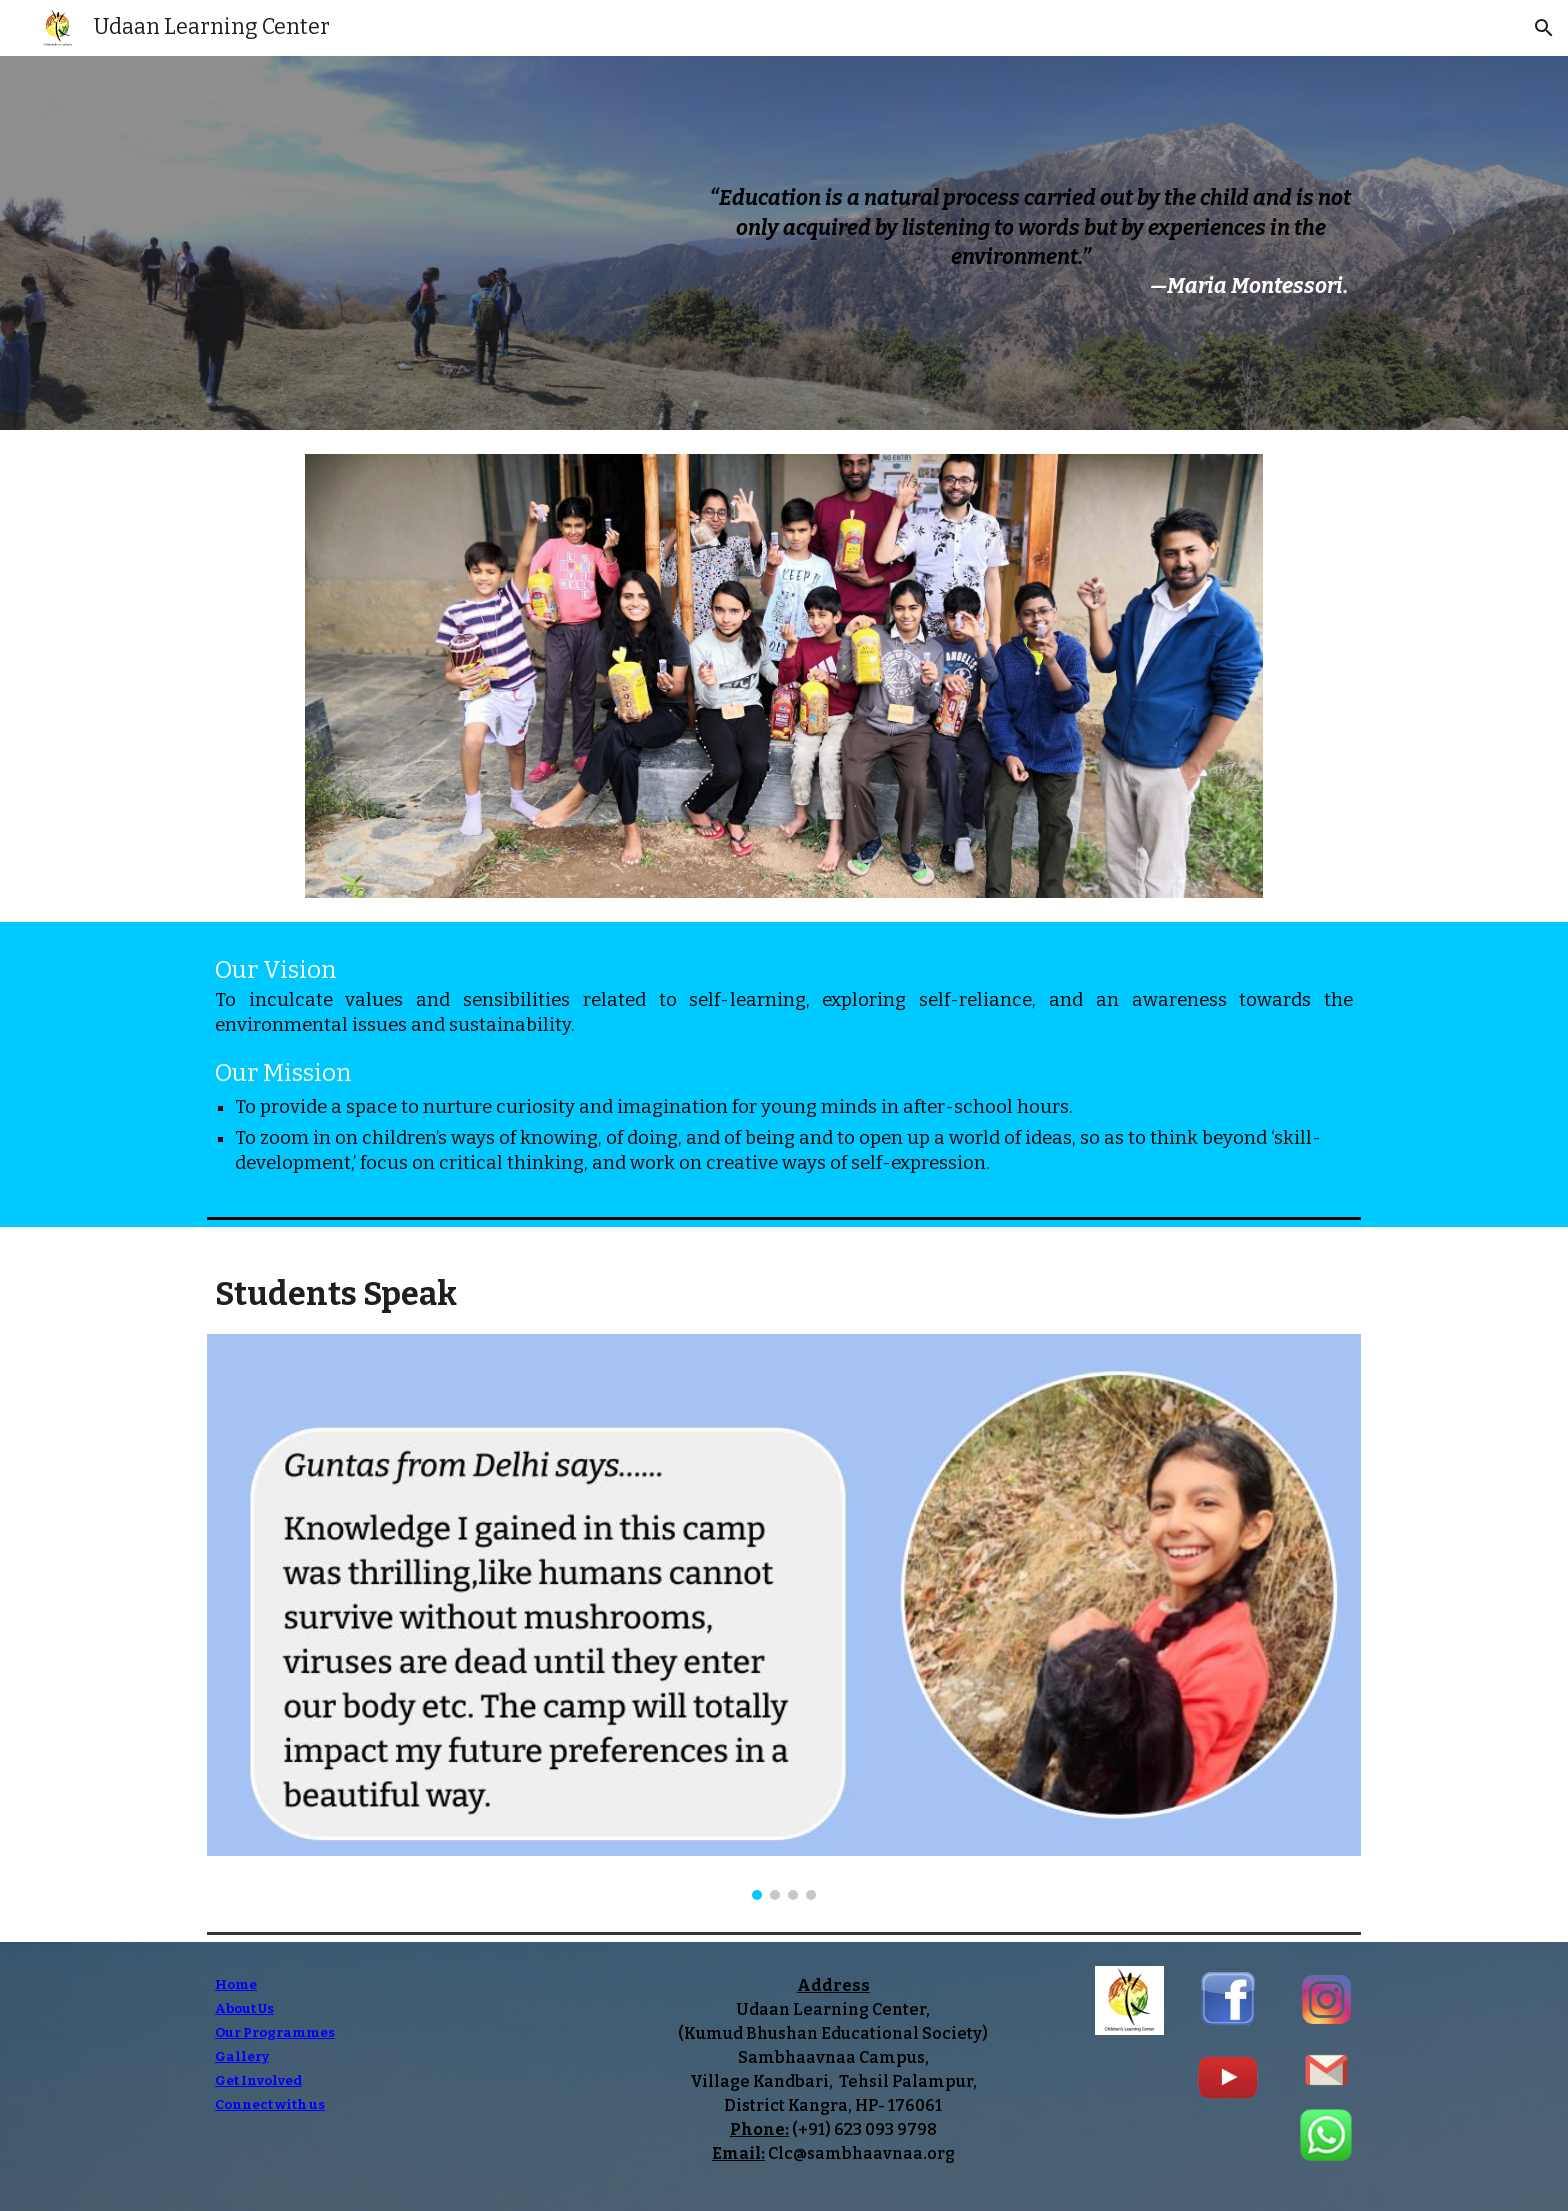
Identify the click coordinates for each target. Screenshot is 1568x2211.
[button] (1544, 28)
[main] (1030, 243)
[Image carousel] (783, 676)
